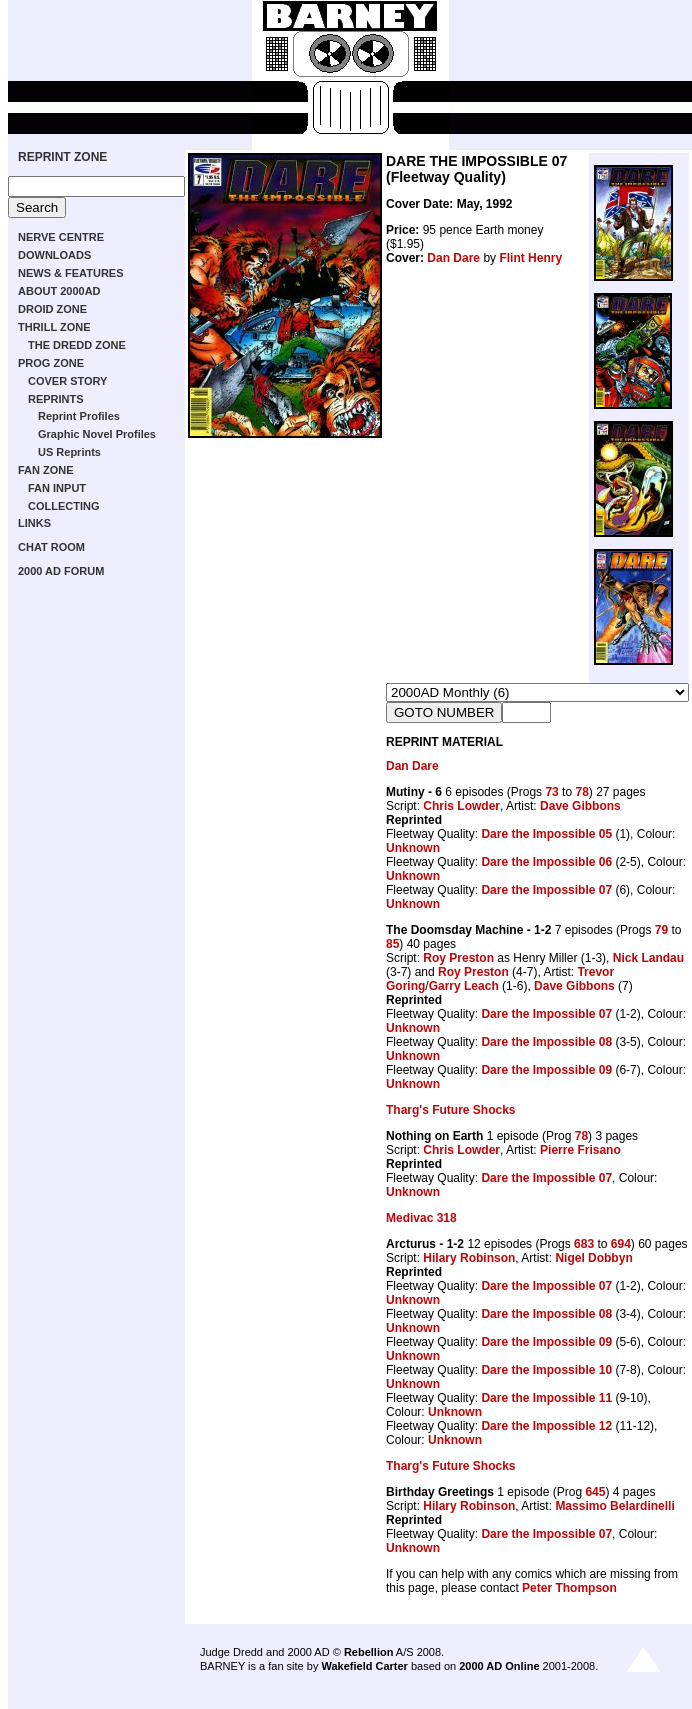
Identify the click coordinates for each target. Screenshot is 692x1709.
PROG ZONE (51, 363)
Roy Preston (458, 958)
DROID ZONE (52, 309)
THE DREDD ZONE (77, 345)
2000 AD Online (499, 1666)
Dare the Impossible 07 (546, 890)
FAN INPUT (57, 488)
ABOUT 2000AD (59, 291)
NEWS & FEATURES (71, 273)
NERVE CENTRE (61, 237)
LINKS (34, 523)
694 (621, 1244)
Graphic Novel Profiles (97, 434)
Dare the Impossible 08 (546, 1042)
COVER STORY (67, 381)
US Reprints (69, 452)
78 (581, 792)
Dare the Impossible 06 (546, 862)
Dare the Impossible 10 (546, 1370)
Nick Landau (648, 958)
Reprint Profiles (79, 416)
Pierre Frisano (580, 1150)
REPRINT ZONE (62, 157)
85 (392, 944)
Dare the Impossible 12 (546, 1426)
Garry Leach (464, 986)
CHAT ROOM (51, 547)
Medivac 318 (421, 1218)
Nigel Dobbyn (593, 1258)
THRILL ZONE (54, 327)
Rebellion (369, 1652)
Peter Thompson (569, 1588)
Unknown (413, 848)
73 (551, 792)
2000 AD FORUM (61, 571)
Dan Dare (453, 258)
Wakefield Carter (364, 1666)
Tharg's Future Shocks (451, 1110)
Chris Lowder (461, 806)
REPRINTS (56, 399)
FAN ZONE (46, 470)
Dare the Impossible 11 (546, 1398)
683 (584, 1244)
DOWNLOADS (54, 255)
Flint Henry (530, 258)
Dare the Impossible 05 (546, 834)
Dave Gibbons (580, 806)
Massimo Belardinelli (614, 1506)
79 (661, 930)
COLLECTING (64, 506)
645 (595, 1492)
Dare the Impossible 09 (546, 1070)
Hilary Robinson (469, 1258)
